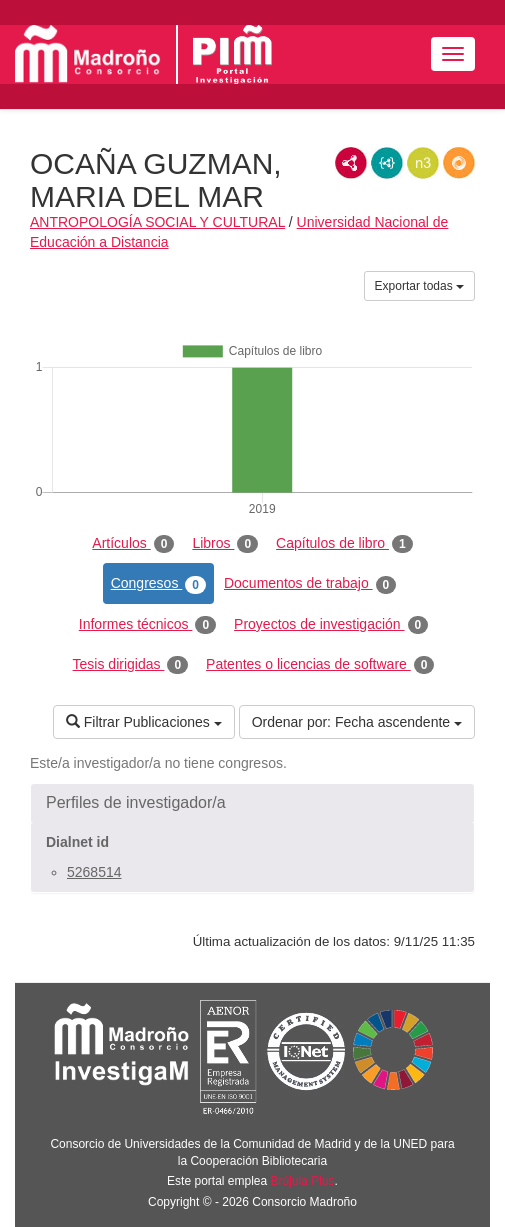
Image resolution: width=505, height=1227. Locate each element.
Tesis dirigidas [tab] (131, 665)
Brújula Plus (303, 1181)
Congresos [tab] (158, 584)
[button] (252, 803)
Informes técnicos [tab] (147, 625)
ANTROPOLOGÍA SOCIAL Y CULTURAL (157, 222)
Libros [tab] (225, 544)
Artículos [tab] (133, 544)
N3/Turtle (423, 163)
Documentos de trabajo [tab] (310, 584)
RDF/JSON (459, 163)
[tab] (252, 803)
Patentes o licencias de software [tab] (320, 665)
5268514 (94, 872)
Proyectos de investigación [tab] (331, 625)
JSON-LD (387, 163)
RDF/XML (351, 163)
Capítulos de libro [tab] (344, 544)
